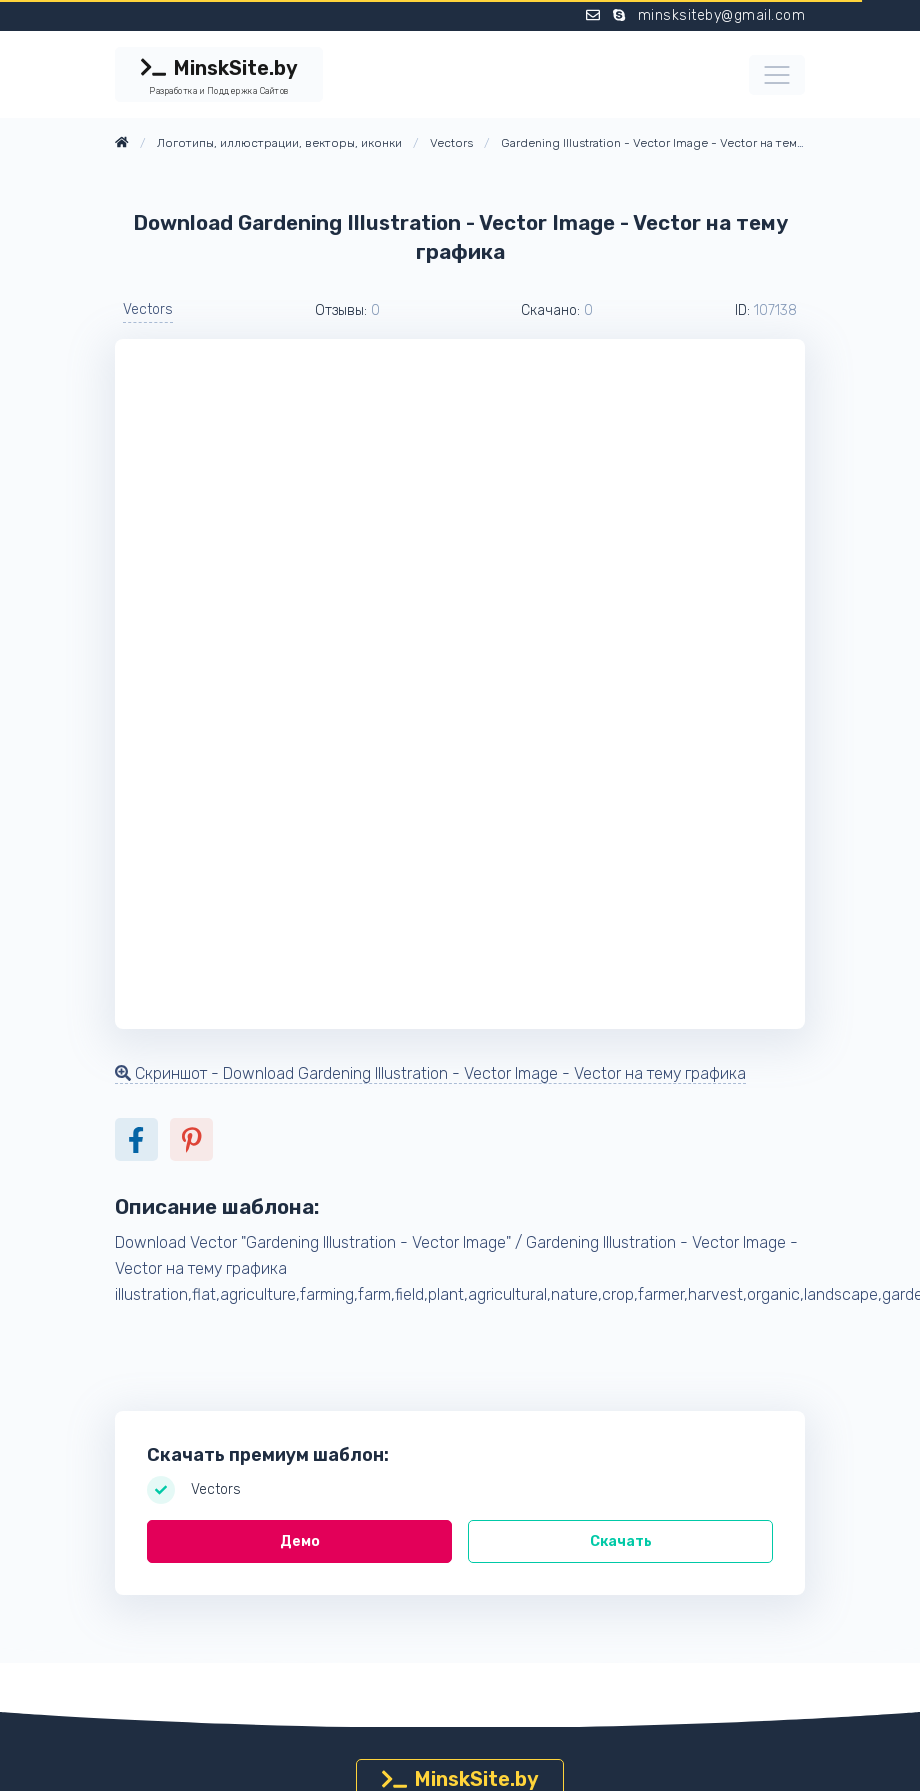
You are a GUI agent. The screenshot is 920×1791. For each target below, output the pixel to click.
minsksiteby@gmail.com (722, 15)
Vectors (148, 309)
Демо (300, 1541)
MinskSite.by (219, 77)
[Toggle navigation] (777, 75)
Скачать (621, 1541)
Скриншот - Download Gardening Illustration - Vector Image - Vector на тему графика (430, 1073)
